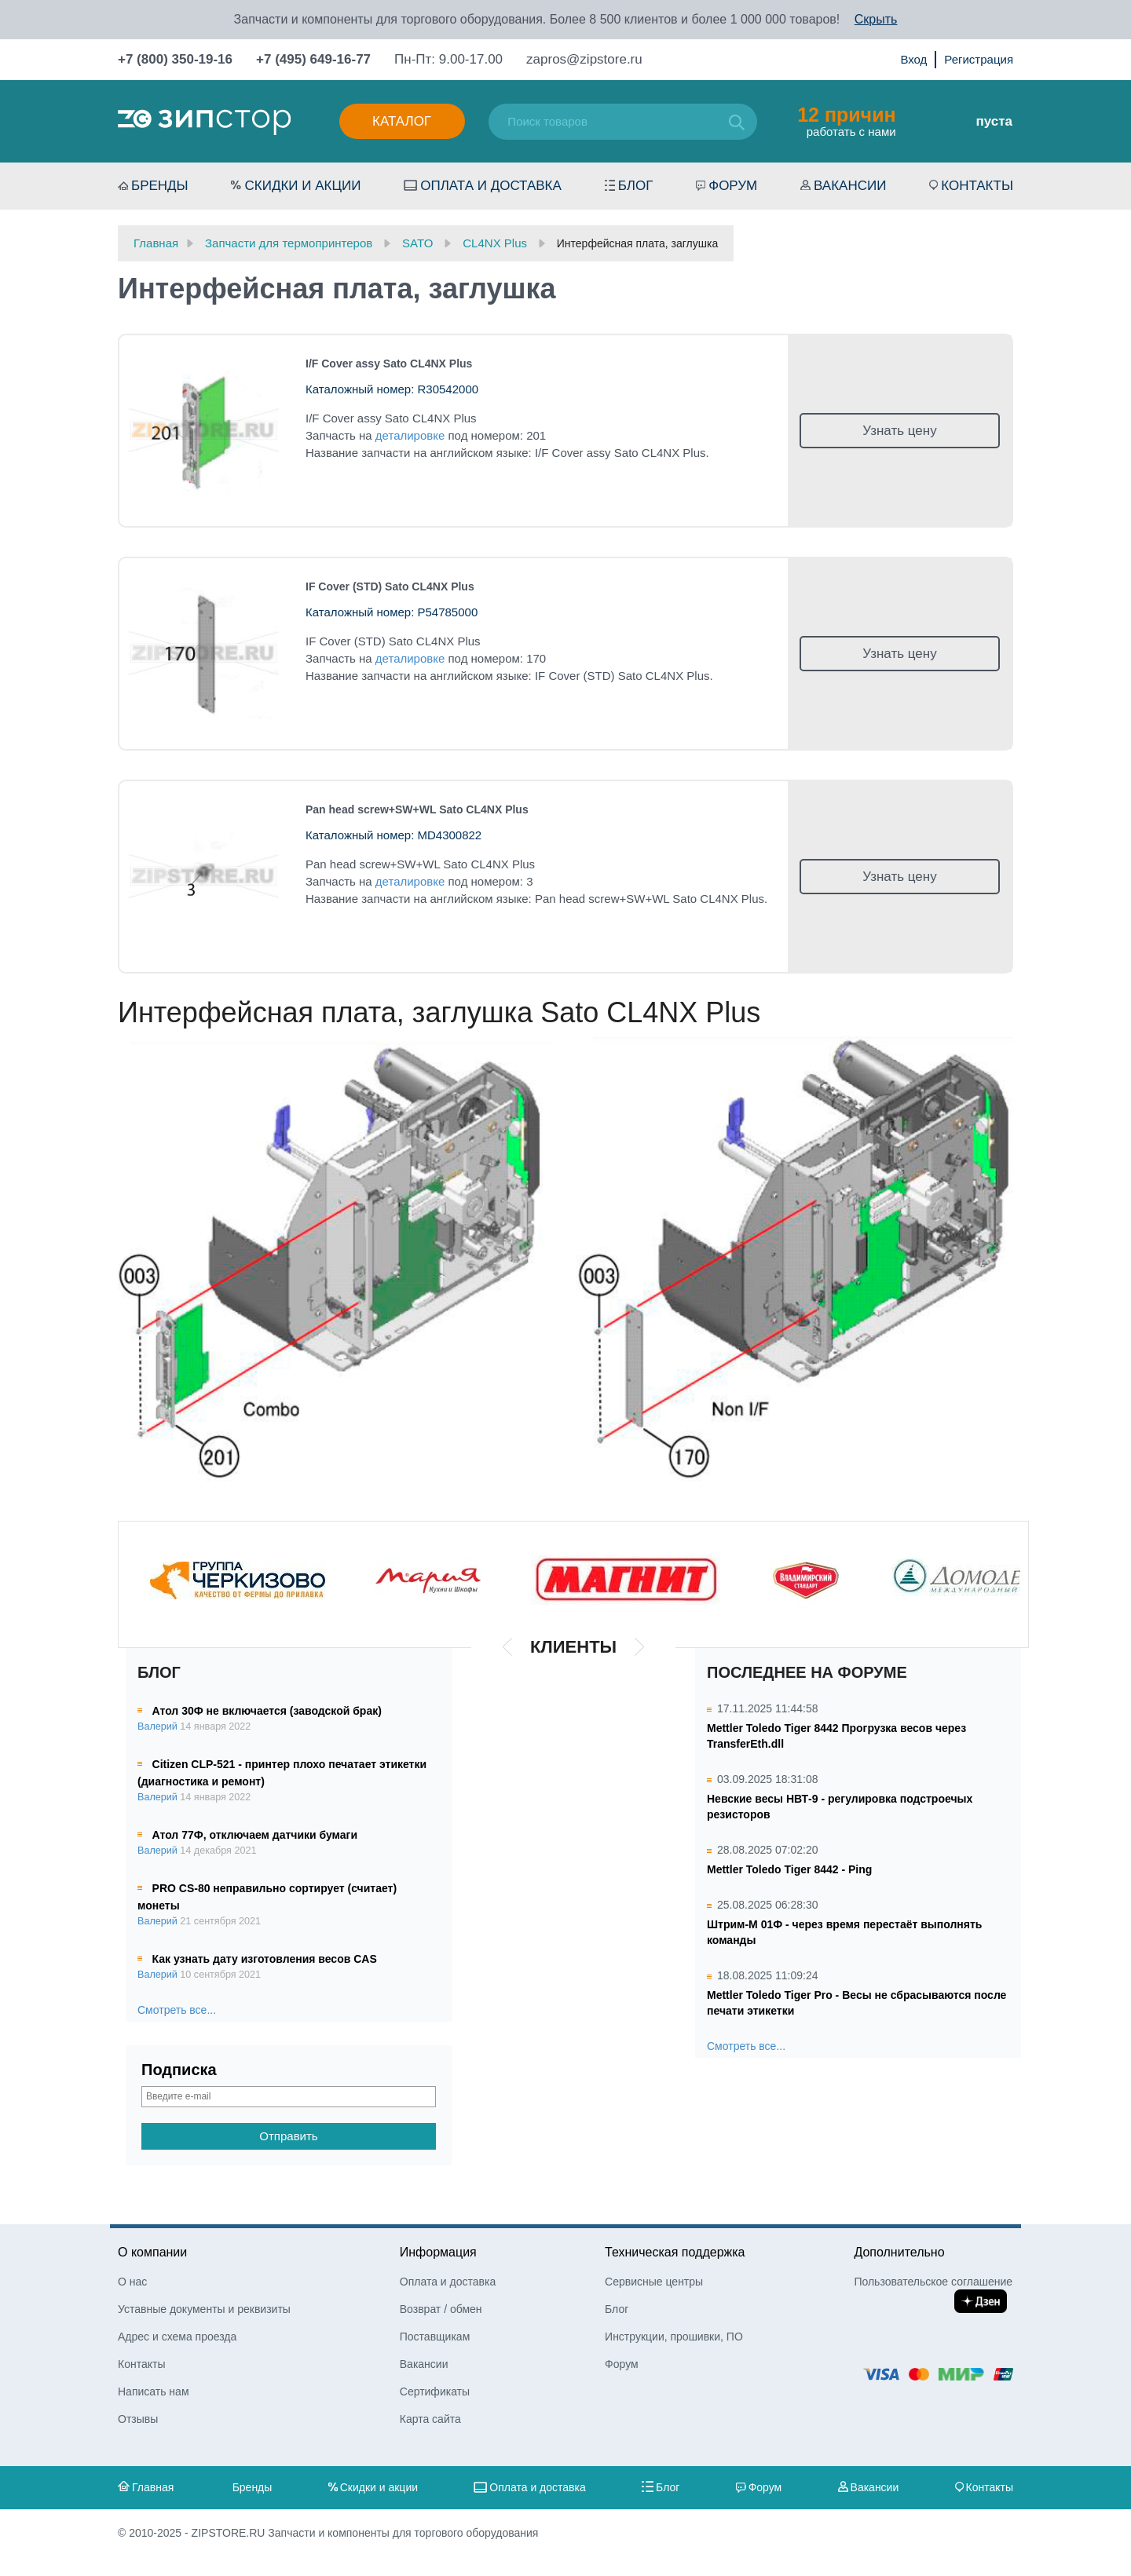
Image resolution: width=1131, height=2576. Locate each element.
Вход (913, 59)
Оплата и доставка (491, 185)
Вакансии (850, 185)
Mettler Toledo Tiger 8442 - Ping (789, 1869)
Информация (438, 2252)
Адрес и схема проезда (177, 2336)
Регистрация (978, 59)
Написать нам (153, 2391)
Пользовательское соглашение (933, 2281)
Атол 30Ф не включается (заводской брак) (267, 1711)
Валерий (157, 1726)
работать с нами (846, 121)
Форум (732, 185)
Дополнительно (899, 2252)
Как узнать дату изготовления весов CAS (264, 1959)
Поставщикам (435, 2336)
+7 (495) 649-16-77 (313, 59)
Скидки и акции (302, 185)
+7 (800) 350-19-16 (175, 59)
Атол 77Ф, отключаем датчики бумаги (254, 1835)
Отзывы (138, 2419)
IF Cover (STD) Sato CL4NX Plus (390, 586)
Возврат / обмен (441, 2309)
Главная (153, 2487)
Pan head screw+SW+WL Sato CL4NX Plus (417, 809)
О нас (132, 2281)
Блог (635, 185)
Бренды (159, 185)
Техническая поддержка (675, 2252)
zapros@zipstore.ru (584, 59)
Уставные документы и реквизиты (204, 2309)
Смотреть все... (176, 2010)
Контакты (977, 185)
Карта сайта (430, 2419)
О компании (152, 2252)
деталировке (410, 435)
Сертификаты (435, 2391)
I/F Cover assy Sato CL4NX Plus (389, 363)
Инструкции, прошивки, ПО (674, 2336)
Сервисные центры (654, 2281)
